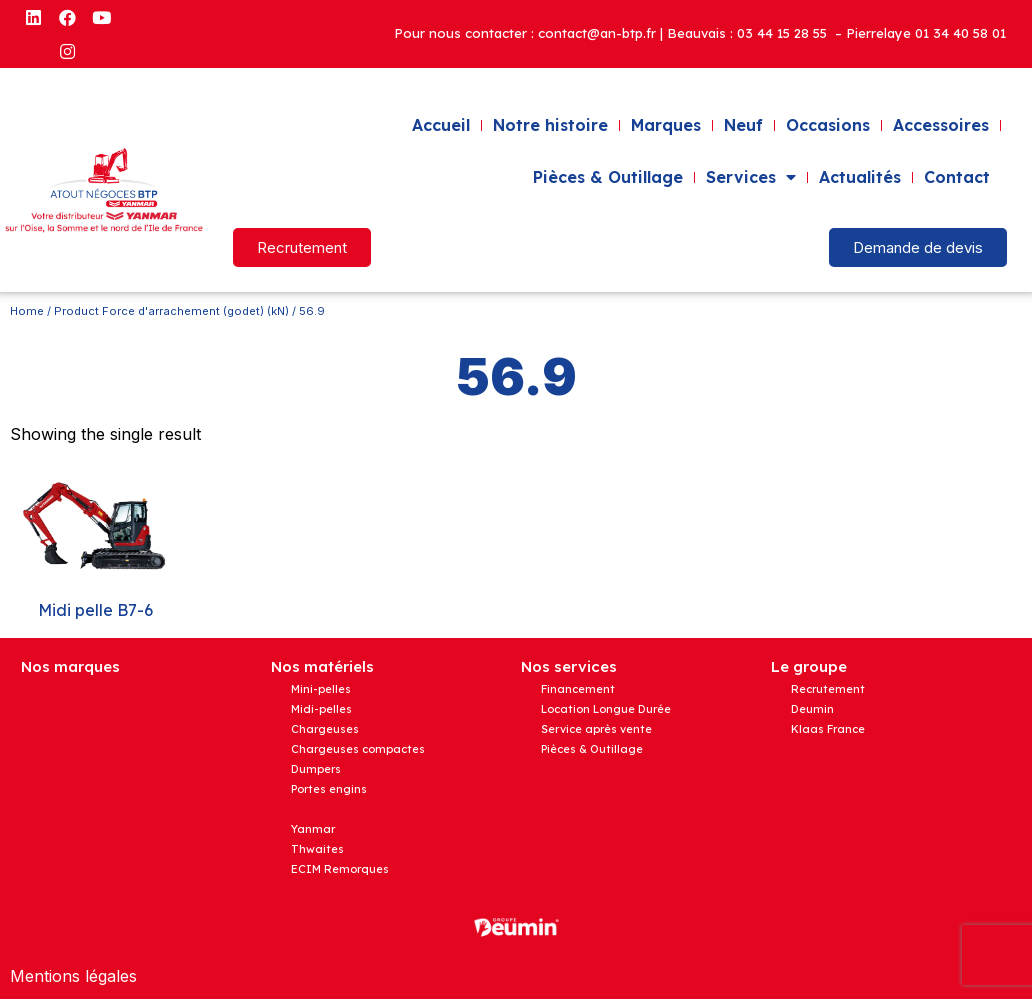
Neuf (743, 125)
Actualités (860, 177)
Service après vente (596, 729)
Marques (666, 125)
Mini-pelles (321, 689)
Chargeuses (325, 729)
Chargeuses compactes (358, 749)
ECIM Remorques (340, 869)
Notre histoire (550, 125)
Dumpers (316, 769)
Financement (578, 689)
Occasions (828, 125)
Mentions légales (73, 976)
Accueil (441, 125)
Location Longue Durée (606, 709)
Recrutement (828, 689)
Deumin (812, 709)
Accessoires (941, 125)
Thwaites (317, 849)
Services (751, 177)
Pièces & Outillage (608, 177)
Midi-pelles (321, 709)
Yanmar (313, 829)
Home (27, 311)
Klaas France (828, 729)
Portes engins (329, 789)
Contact (957, 177)
